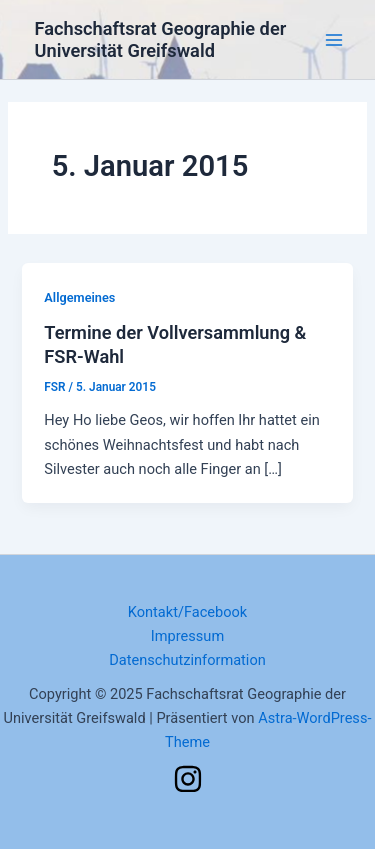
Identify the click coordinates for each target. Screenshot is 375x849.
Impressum (187, 636)
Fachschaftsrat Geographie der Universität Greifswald (161, 39)
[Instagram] (188, 779)
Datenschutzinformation (187, 660)
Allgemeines (79, 297)
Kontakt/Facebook (188, 612)
